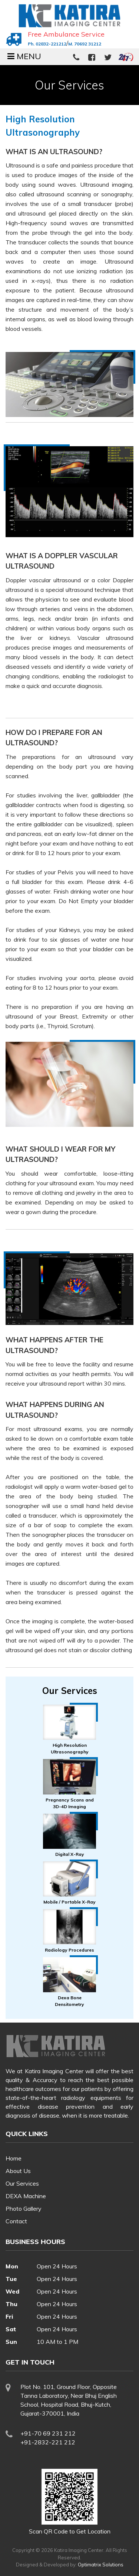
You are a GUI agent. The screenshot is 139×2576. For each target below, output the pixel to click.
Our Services (22, 2183)
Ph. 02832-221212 (47, 44)
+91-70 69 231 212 (48, 2433)
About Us (18, 2171)
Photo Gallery (24, 2208)
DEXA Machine (26, 2196)
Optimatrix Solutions (100, 2564)
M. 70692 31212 (84, 44)
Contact (16, 2221)
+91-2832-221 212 (47, 2442)
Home (13, 2158)
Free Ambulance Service (66, 34)
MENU (24, 56)
